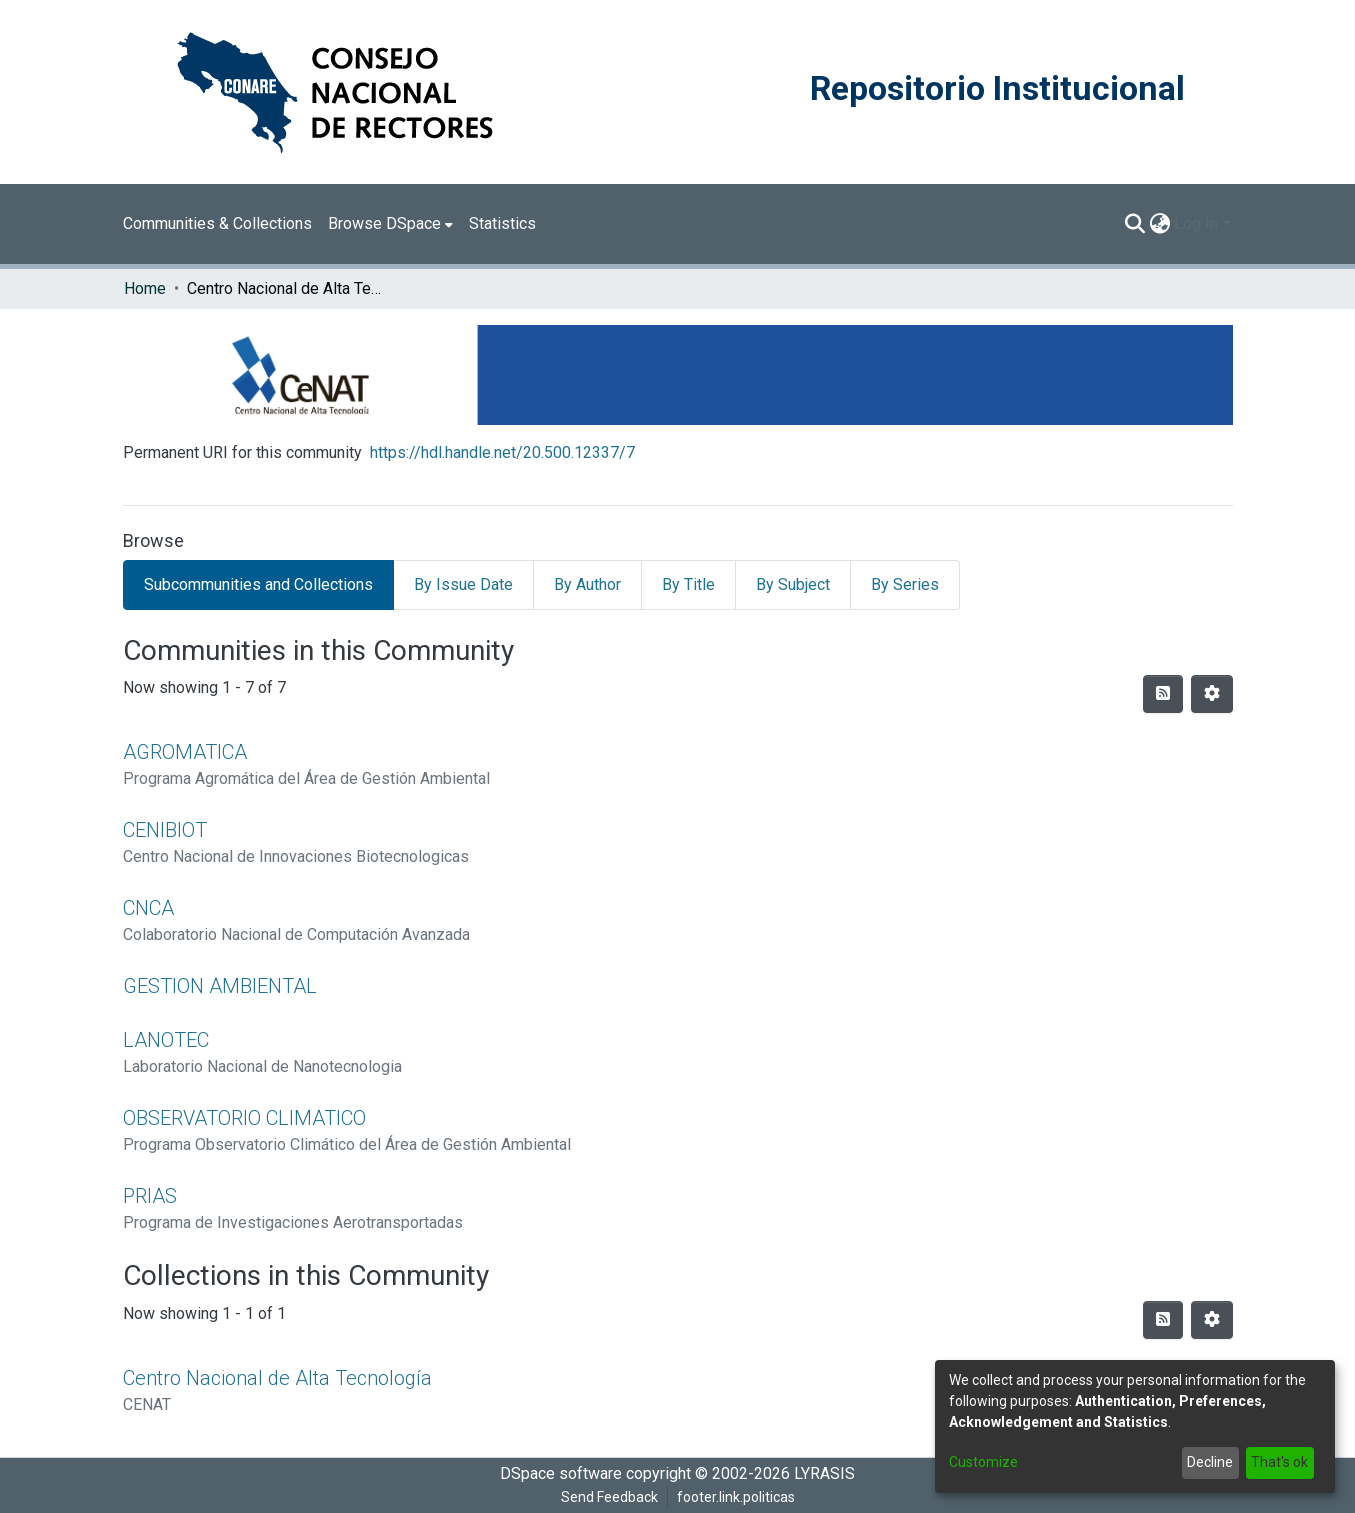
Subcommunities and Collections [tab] (258, 584)
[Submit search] (1134, 224)
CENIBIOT (165, 830)
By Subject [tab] (793, 584)
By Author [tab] (587, 584)
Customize (983, 1462)
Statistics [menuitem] (502, 223)
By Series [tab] (905, 584)
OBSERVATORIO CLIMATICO (244, 1118)
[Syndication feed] (1163, 694)
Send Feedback (609, 1497)
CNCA (148, 908)
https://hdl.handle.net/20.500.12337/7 (502, 452)
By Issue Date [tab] (463, 584)
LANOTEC (166, 1040)
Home (145, 288)
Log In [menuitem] (1196, 223)
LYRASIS (824, 1473)
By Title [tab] (688, 584)
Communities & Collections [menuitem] (217, 223)
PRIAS (150, 1196)
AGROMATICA (185, 752)
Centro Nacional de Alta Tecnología (277, 1378)
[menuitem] (390, 224)
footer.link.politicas (736, 1497)
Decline (1210, 1462)
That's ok (1279, 1462)
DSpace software (561, 1473)
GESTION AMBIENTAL (220, 986)
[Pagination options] (1212, 694)
